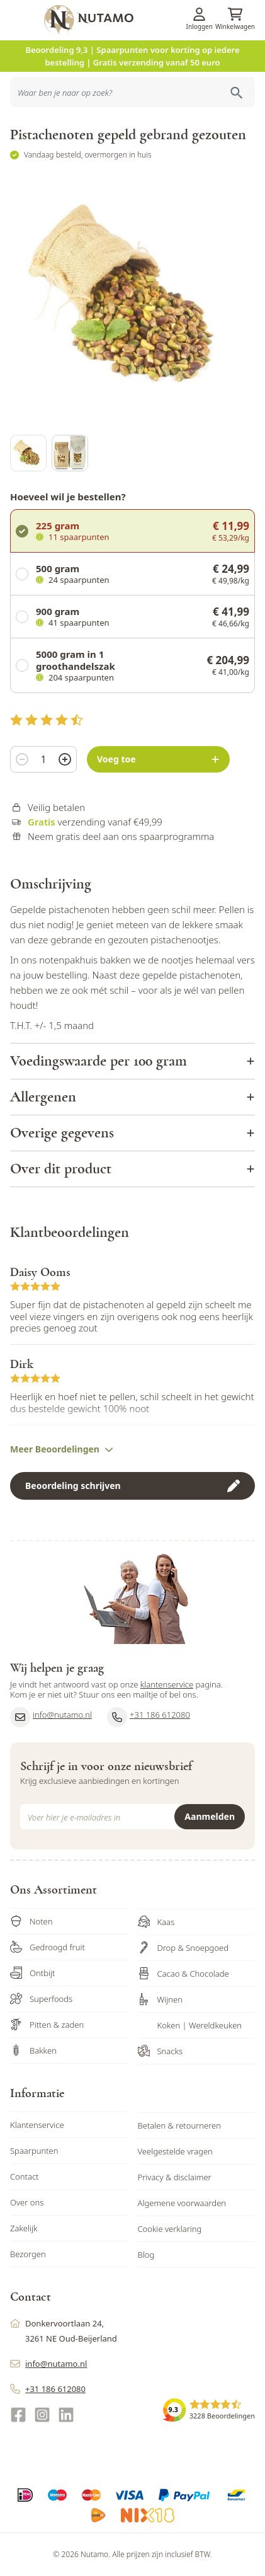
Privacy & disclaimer (174, 2177)
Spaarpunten (34, 2150)
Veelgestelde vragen (175, 2151)
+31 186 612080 (148, 1717)
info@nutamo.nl (51, 1717)
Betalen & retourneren (179, 2125)
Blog (146, 2254)
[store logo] (152, 19)
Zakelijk (24, 2228)
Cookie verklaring (170, 2228)
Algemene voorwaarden (182, 2203)
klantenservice (166, 1684)
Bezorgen (28, 2254)
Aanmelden (209, 1816)
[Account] (199, 14)
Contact (24, 2176)
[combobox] (132, 92)
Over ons (26, 2202)
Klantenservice (37, 2124)
